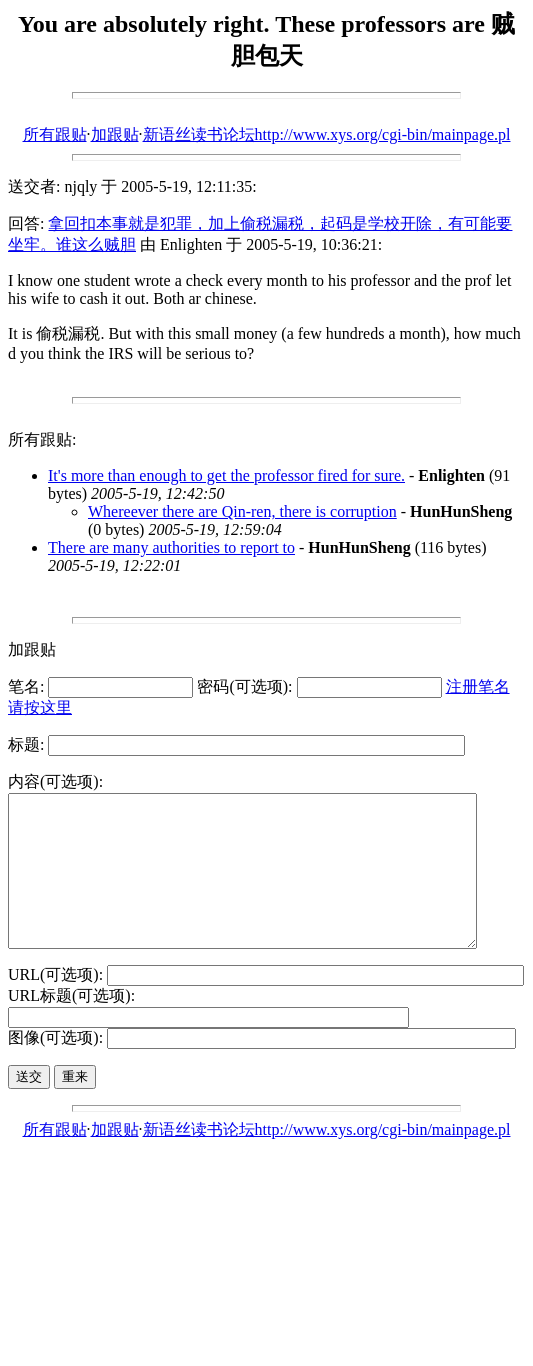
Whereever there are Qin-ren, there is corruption (242, 511)
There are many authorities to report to (171, 547)
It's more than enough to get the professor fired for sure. (226, 475)
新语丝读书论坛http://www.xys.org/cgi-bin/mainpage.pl (327, 134)
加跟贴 (115, 134)
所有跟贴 (55, 134)
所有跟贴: (42, 439)
